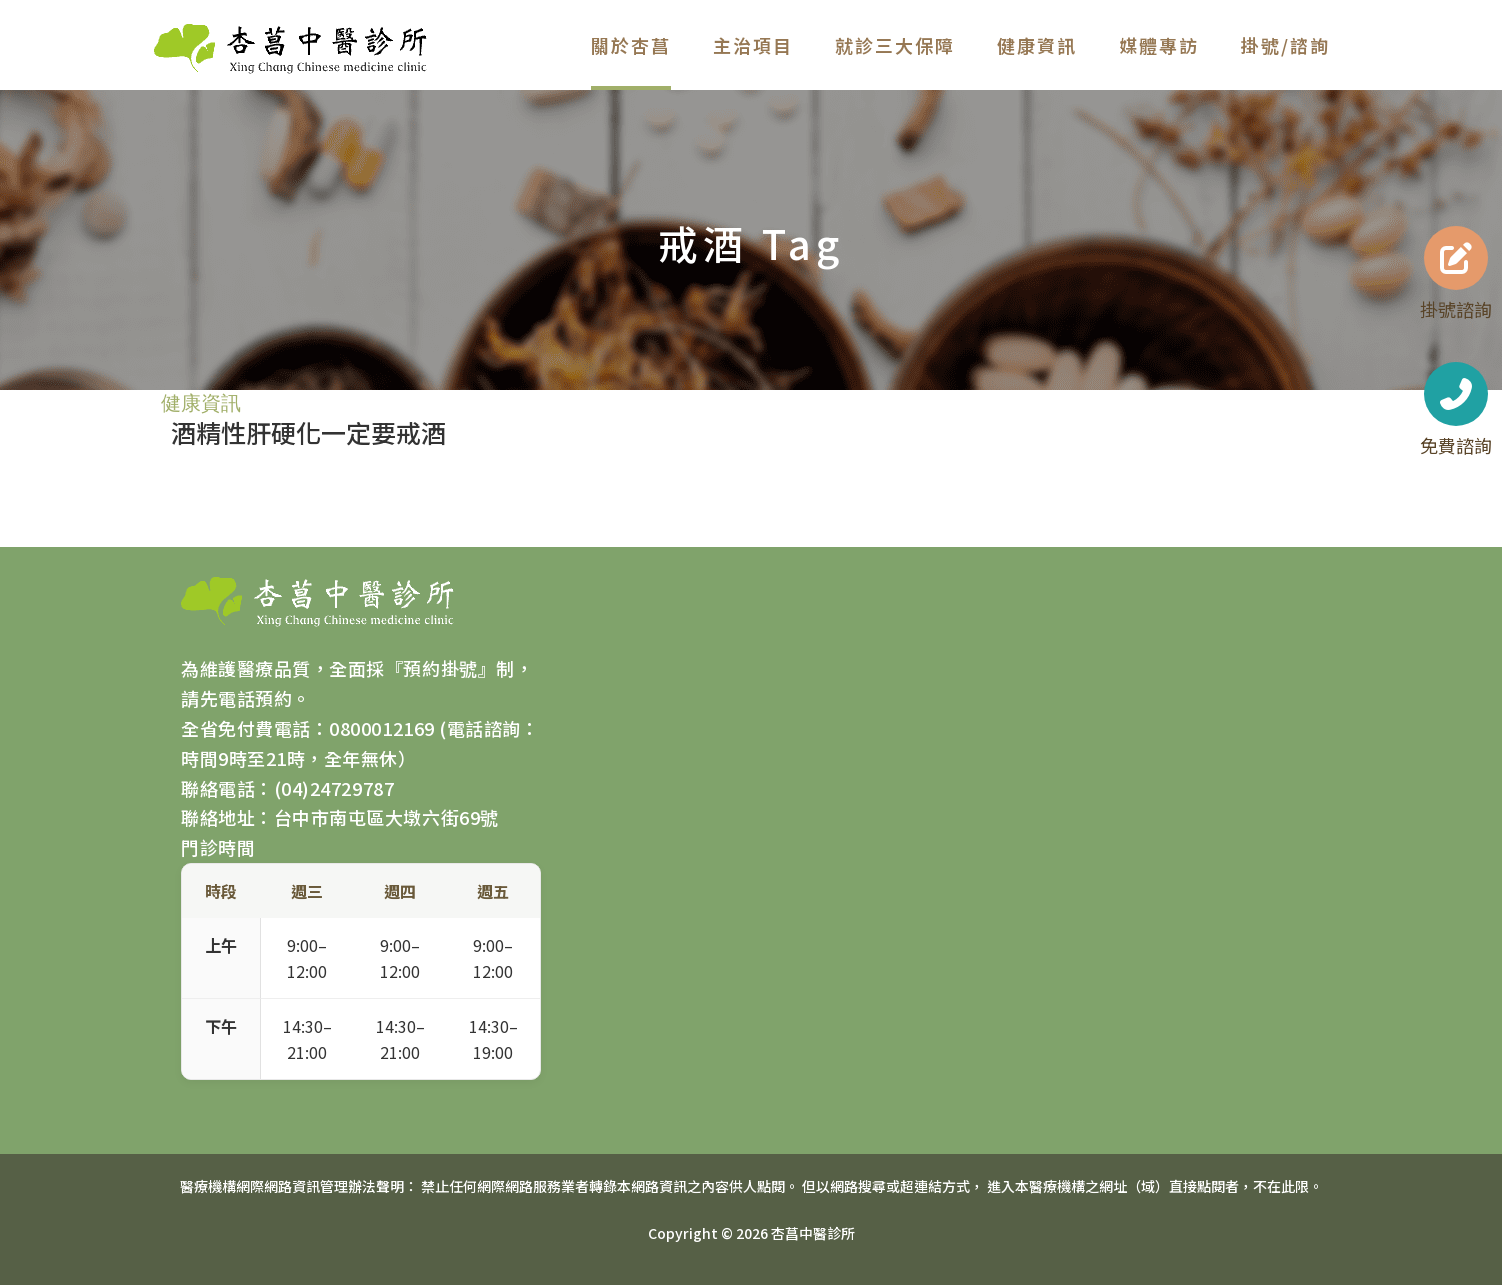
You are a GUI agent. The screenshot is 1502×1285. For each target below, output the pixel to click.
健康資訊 (201, 403)
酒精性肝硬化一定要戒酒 (308, 432)
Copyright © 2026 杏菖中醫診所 (751, 1233)
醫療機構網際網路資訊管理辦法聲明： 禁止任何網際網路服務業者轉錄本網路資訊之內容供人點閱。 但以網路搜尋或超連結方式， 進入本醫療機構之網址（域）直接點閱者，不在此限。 (751, 1186)
